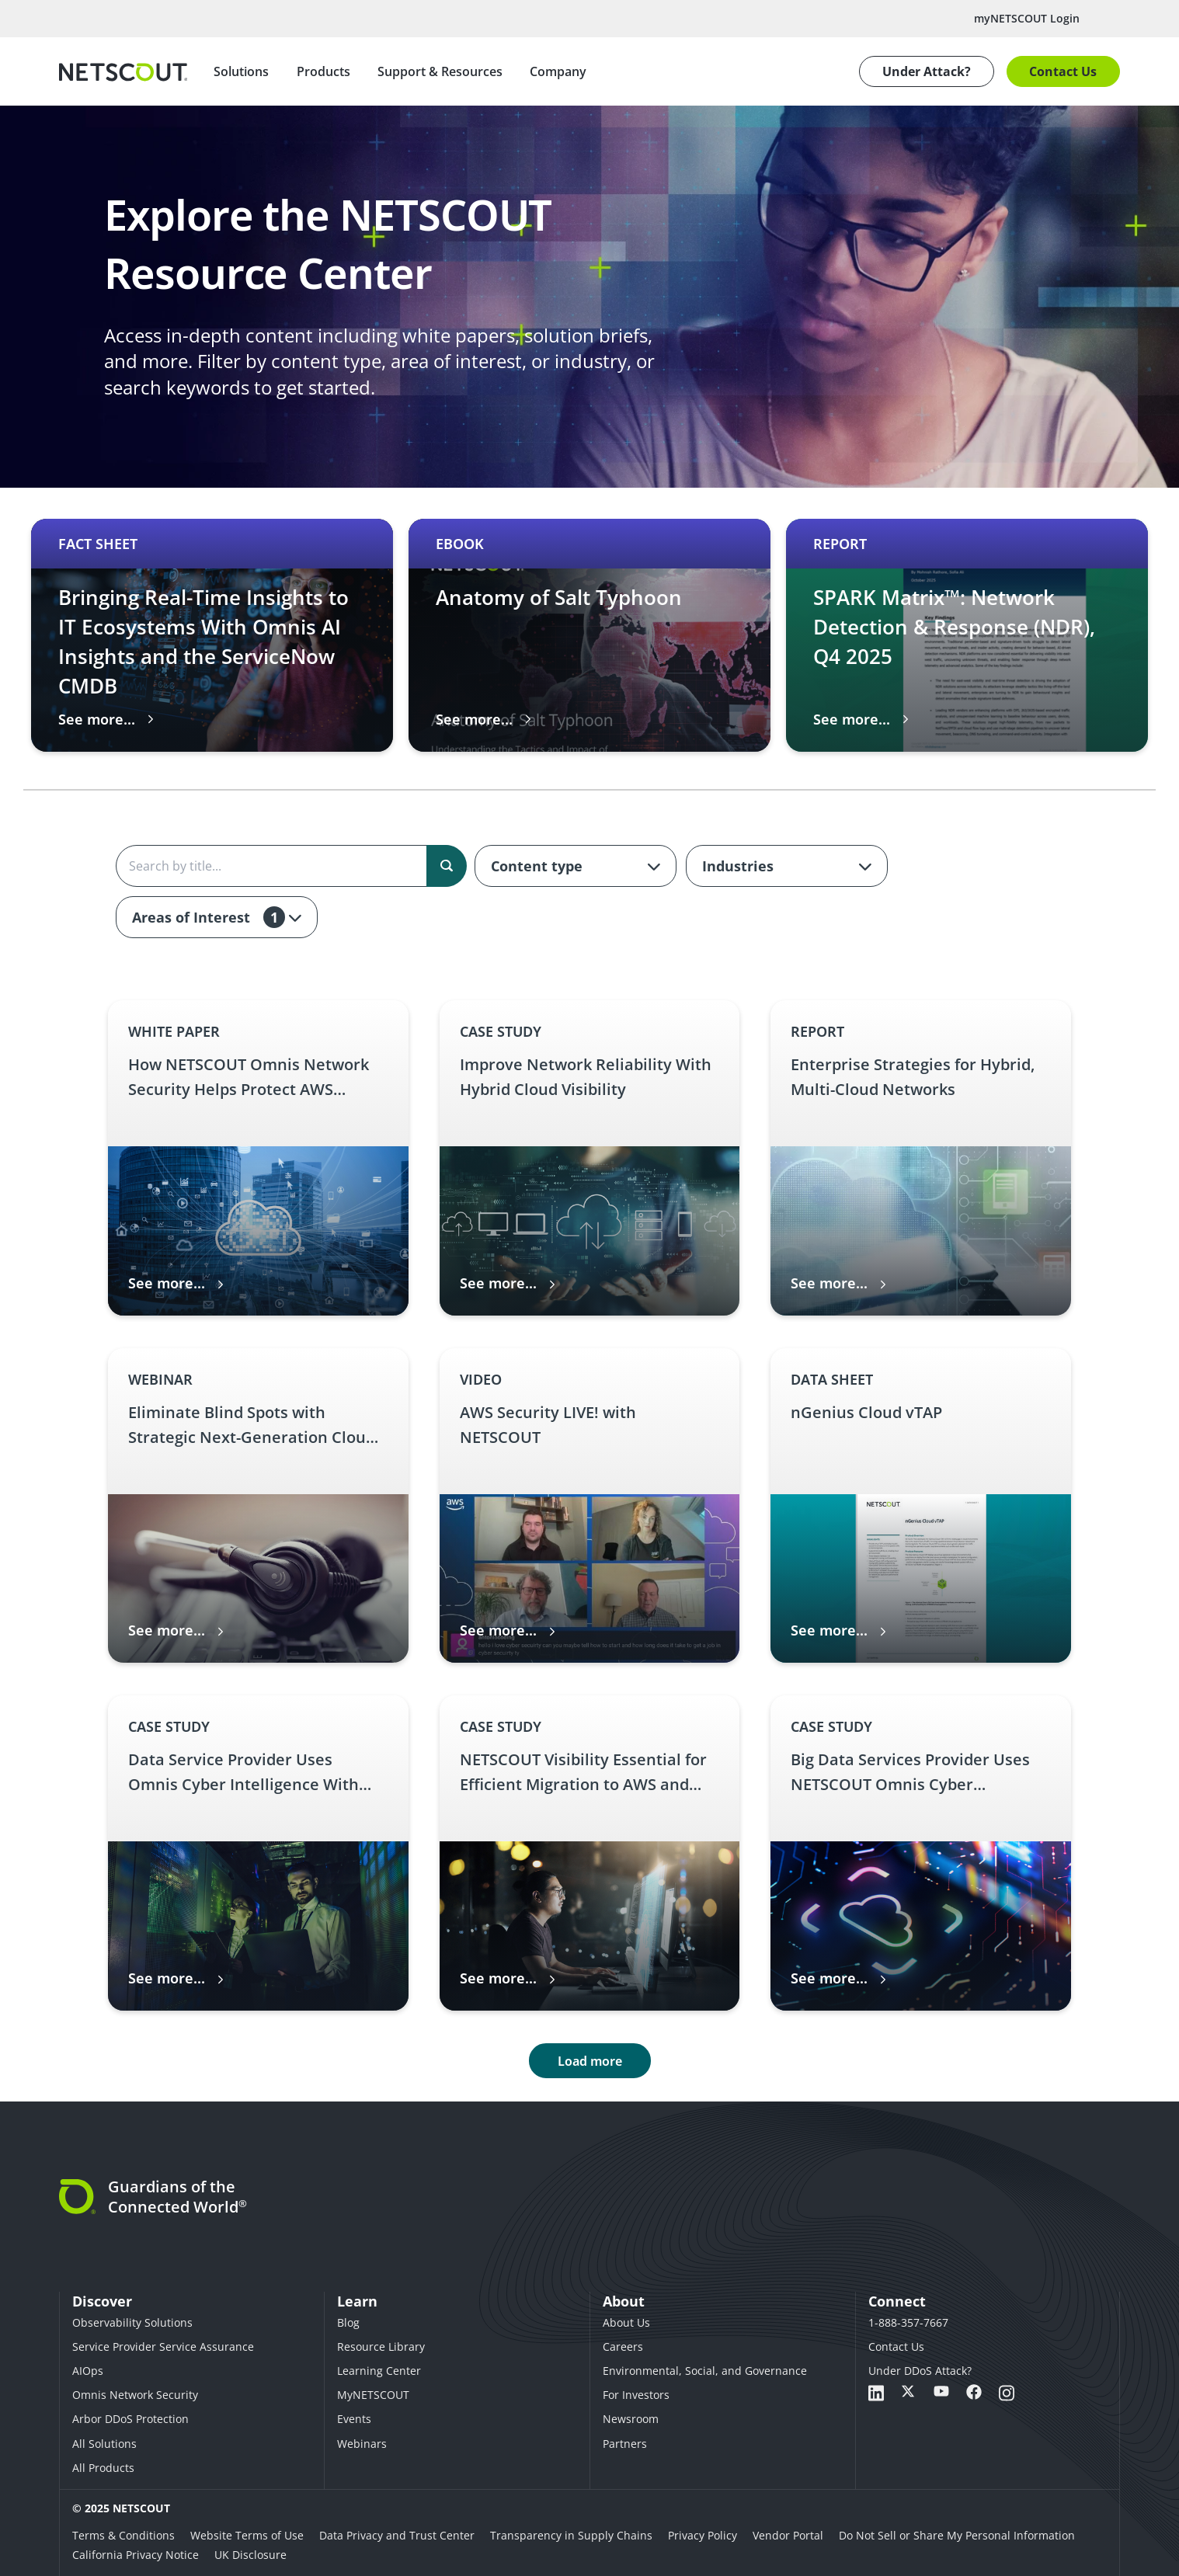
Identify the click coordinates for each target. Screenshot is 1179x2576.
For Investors (636, 2394)
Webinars (362, 2443)
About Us (626, 2322)
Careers (623, 2346)
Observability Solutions (132, 2322)
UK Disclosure (250, 2554)
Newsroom (631, 2418)
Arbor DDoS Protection (130, 2418)
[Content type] (575, 866)
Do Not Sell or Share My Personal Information (957, 2535)
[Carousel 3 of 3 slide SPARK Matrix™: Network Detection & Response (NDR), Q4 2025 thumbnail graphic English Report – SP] (967, 635)
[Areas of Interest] (217, 917)
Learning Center (379, 2370)
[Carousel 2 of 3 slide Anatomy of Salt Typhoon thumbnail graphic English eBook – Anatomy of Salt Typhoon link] (589, 635)
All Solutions (104, 2443)
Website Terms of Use (247, 2535)
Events (354, 2418)
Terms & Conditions (123, 2535)
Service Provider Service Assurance (163, 2346)
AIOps (87, 2370)
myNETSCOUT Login (1027, 18)
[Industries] (787, 866)
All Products (103, 2467)
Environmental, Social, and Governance (705, 2370)
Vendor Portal (788, 2535)
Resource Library (381, 2346)
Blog (348, 2322)
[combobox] (575, 866)
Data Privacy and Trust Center (397, 2535)
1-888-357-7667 (908, 2322)
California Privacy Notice (135, 2554)
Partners (625, 2443)
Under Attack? (926, 71)
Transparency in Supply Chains (571, 2535)
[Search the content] (290, 866)
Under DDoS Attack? (920, 2370)
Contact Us (1063, 71)
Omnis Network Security (135, 2394)
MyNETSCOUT (373, 2394)
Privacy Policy (702, 2535)
